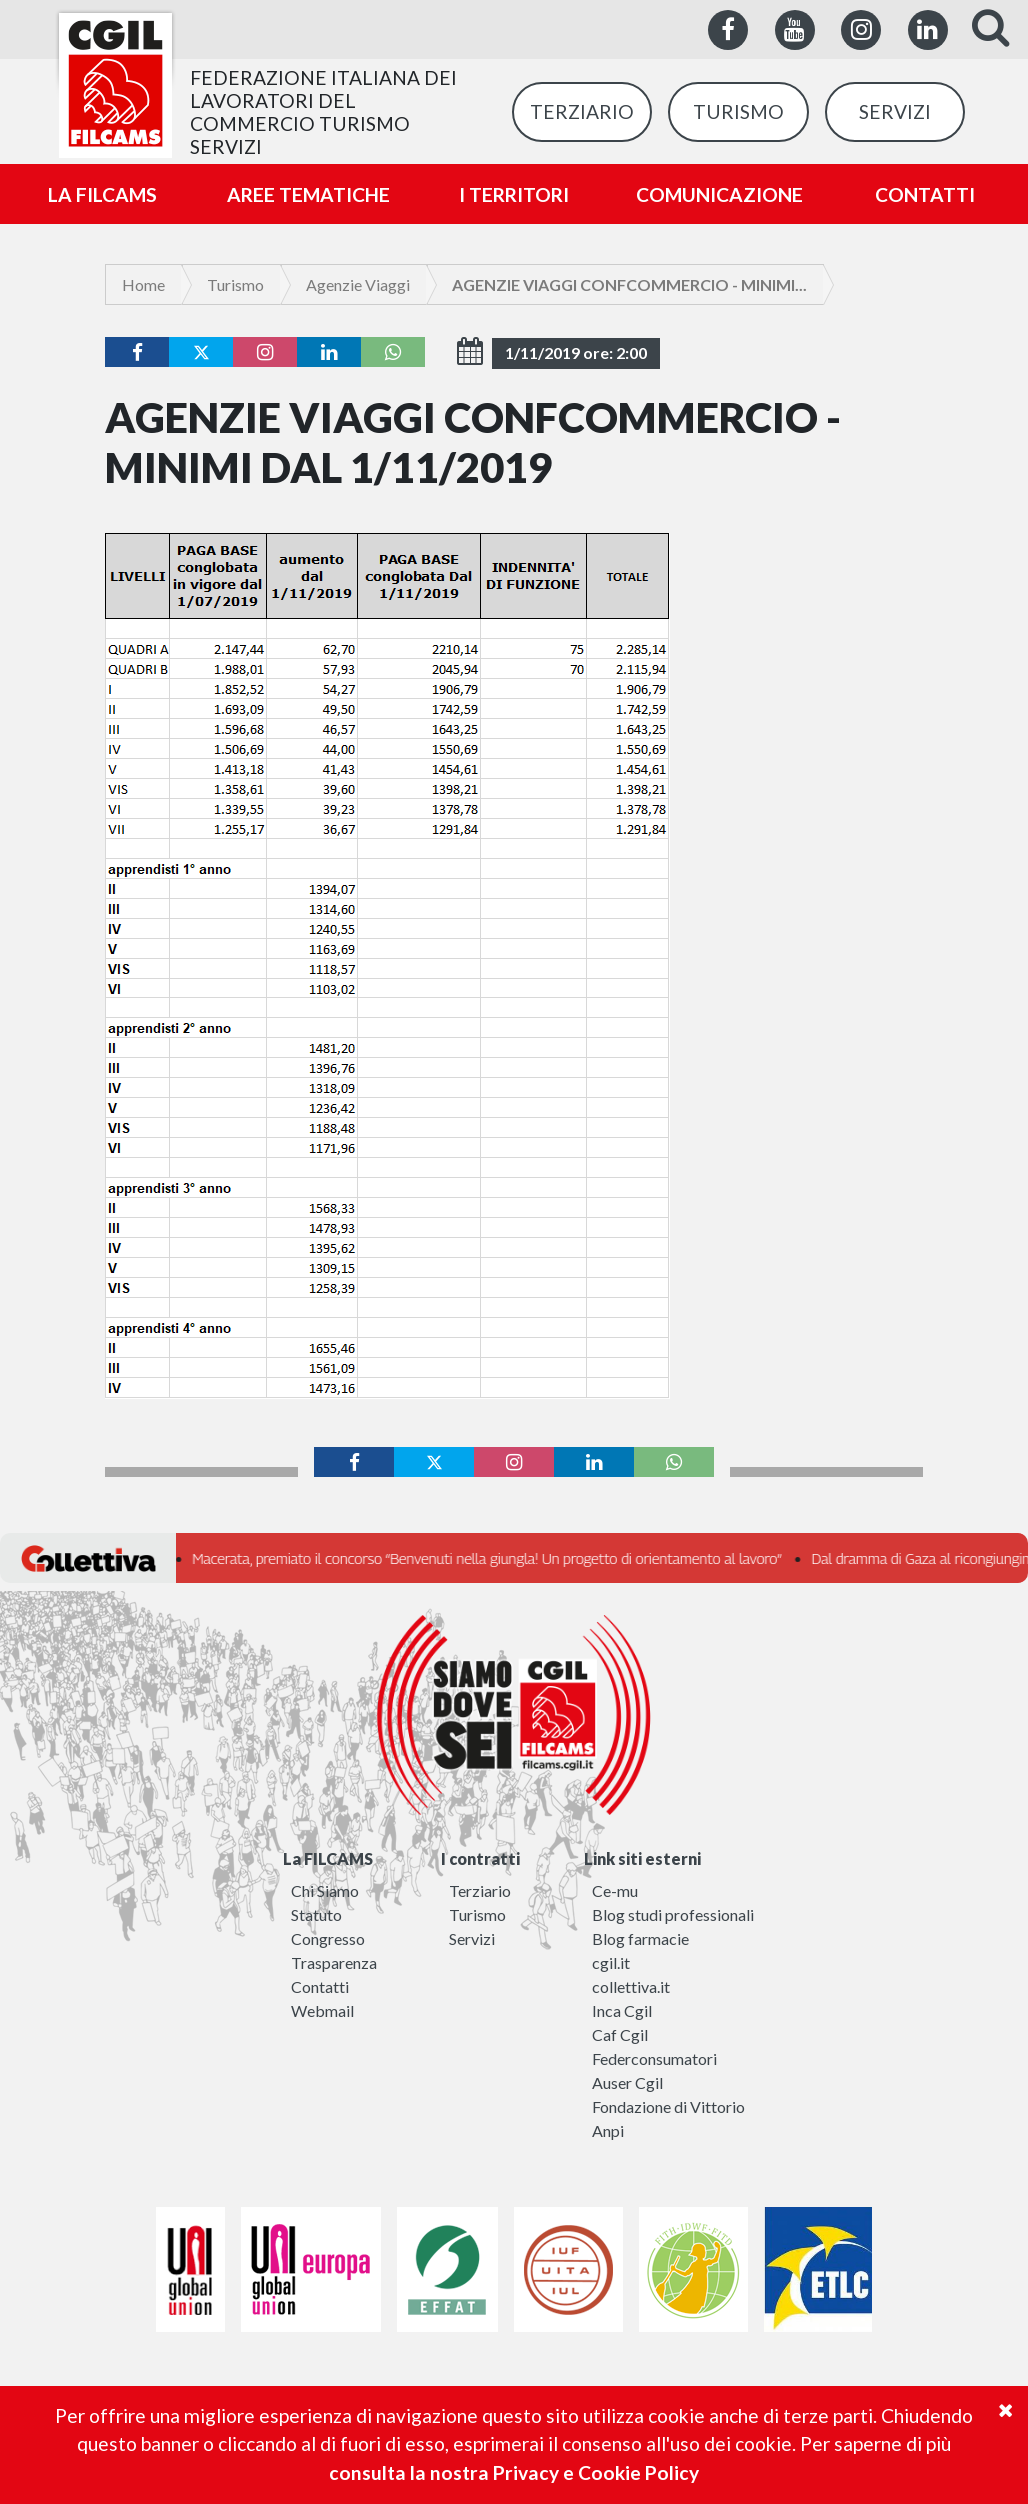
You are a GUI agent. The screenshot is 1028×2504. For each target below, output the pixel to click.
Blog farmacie (640, 1938)
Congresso (328, 1938)
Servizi (472, 1938)
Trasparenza (334, 1962)
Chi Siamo (325, 1890)
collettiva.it (631, 1986)
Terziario (480, 1890)
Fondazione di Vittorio (668, 2106)
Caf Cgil (620, 2034)
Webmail (322, 2010)
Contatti (320, 1986)
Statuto (316, 1914)
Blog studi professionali (673, 1914)
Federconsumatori (654, 2058)
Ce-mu (615, 1890)
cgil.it (611, 1962)
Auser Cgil (627, 2082)
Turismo (235, 284)
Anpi (608, 2130)
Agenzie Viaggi (358, 284)
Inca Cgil (622, 2010)
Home (143, 284)
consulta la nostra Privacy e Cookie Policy (514, 2472)
